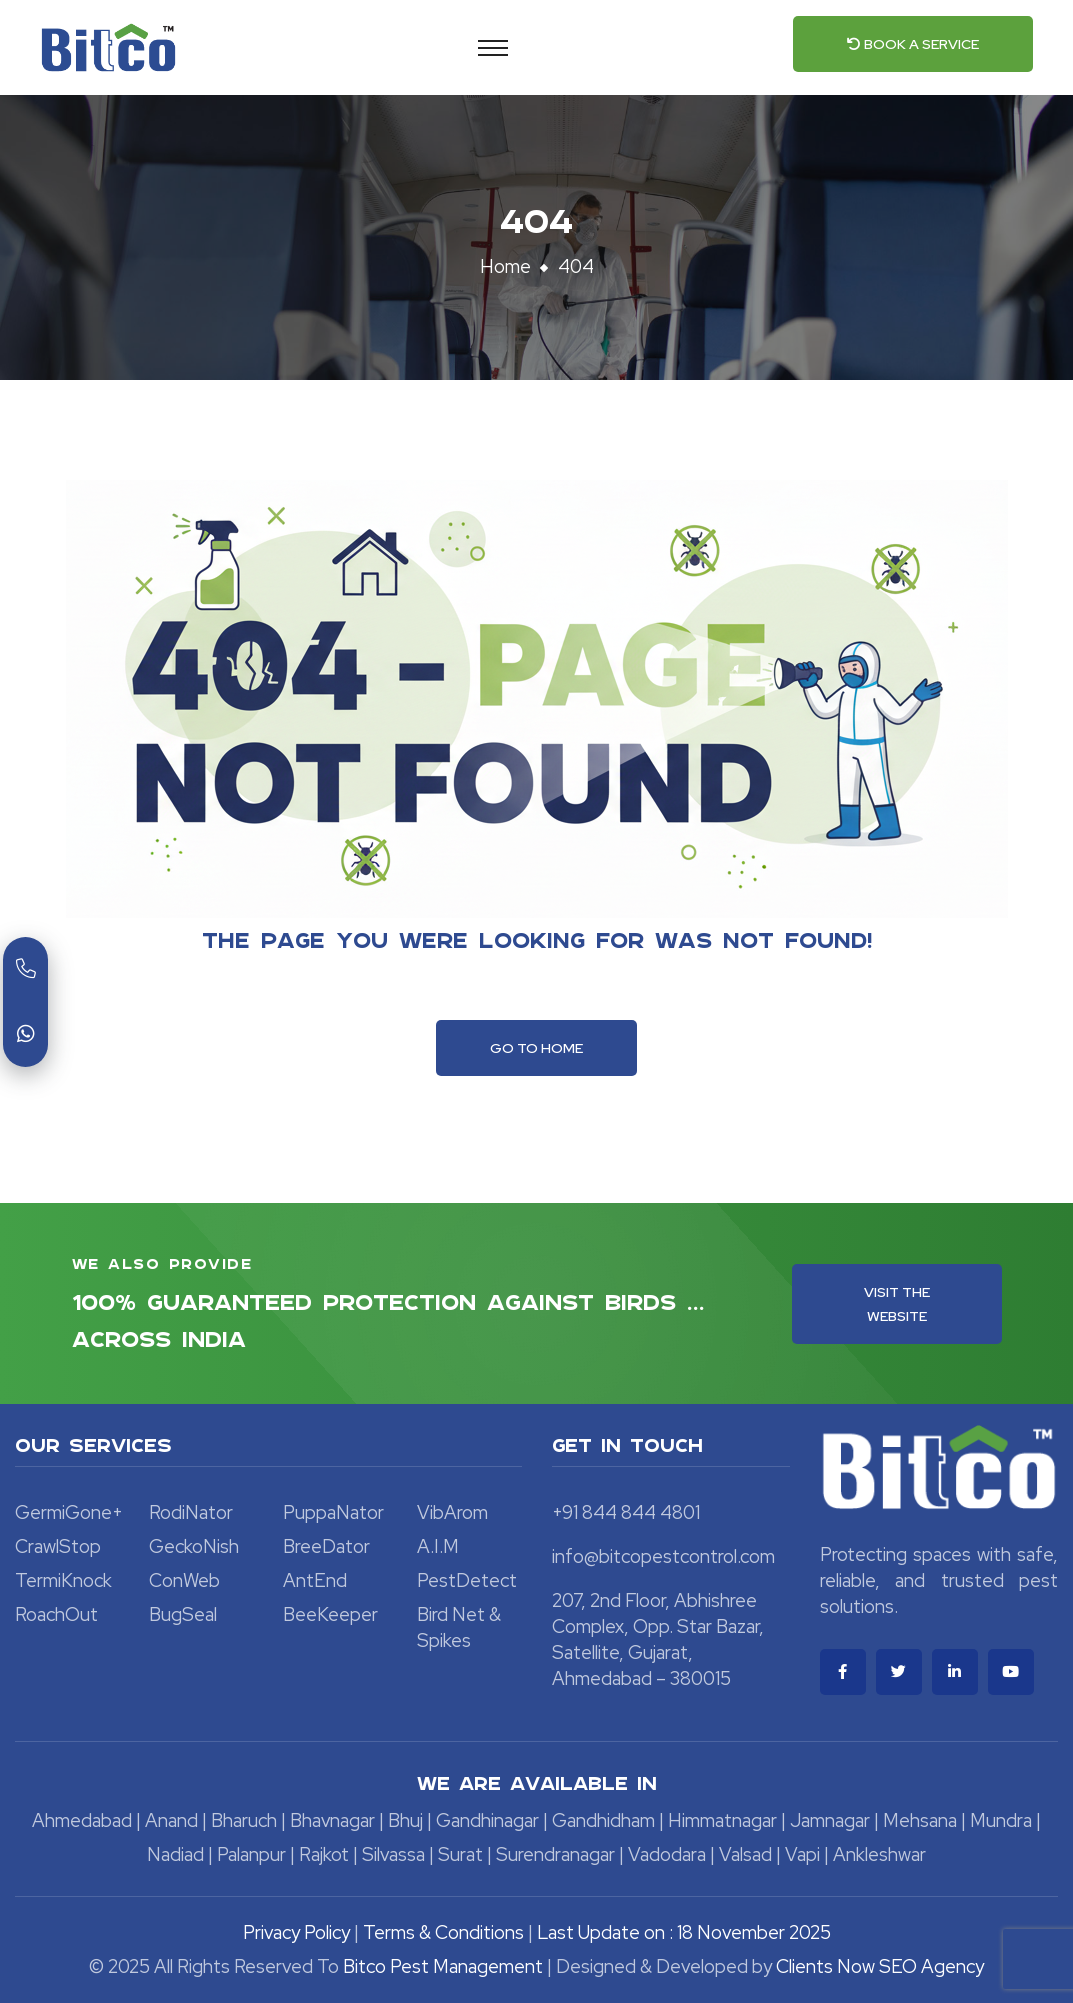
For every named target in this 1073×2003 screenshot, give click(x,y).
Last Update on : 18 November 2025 (684, 1932)
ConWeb (184, 1580)
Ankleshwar (879, 1854)
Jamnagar (830, 1820)
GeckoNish (194, 1546)
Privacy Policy (296, 1932)
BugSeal (183, 1614)
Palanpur (251, 1854)
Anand (171, 1820)
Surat (460, 1854)
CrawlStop (58, 1546)
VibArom (452, 1512)
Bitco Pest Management (445, 1966)
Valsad (745, 1854)
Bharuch (244, 1820)
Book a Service (913, 44)
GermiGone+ (69, 1512)
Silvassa (393, 1854)
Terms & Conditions (443, 1932)
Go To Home (536, 1048)
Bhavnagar (332, 1820)
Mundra (1001, 1820)
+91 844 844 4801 (626, 1512)
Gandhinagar (487, 1820)
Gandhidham (603, 1820)
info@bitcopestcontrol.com (663, 1556)
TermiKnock (63, 1580)
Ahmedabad (82, 1820)
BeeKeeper (330, 1614)
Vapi (802, 1854)
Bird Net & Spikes (459, 1627)
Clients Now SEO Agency (880, 1966)
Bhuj (405, 1820)
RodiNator (191, 1512)
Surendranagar (555, 1854)
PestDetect (467, 1580)
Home (505, 266)
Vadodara (667, 1854)
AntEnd (315, 1580)
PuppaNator (333, 1512)
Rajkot (324, 1854)
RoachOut (56, 1614)
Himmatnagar (722, 1820)
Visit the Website (897, 1304)
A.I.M (438, 1546)
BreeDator (326, 1546)
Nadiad (175, 1854)
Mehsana (920, 1820)
